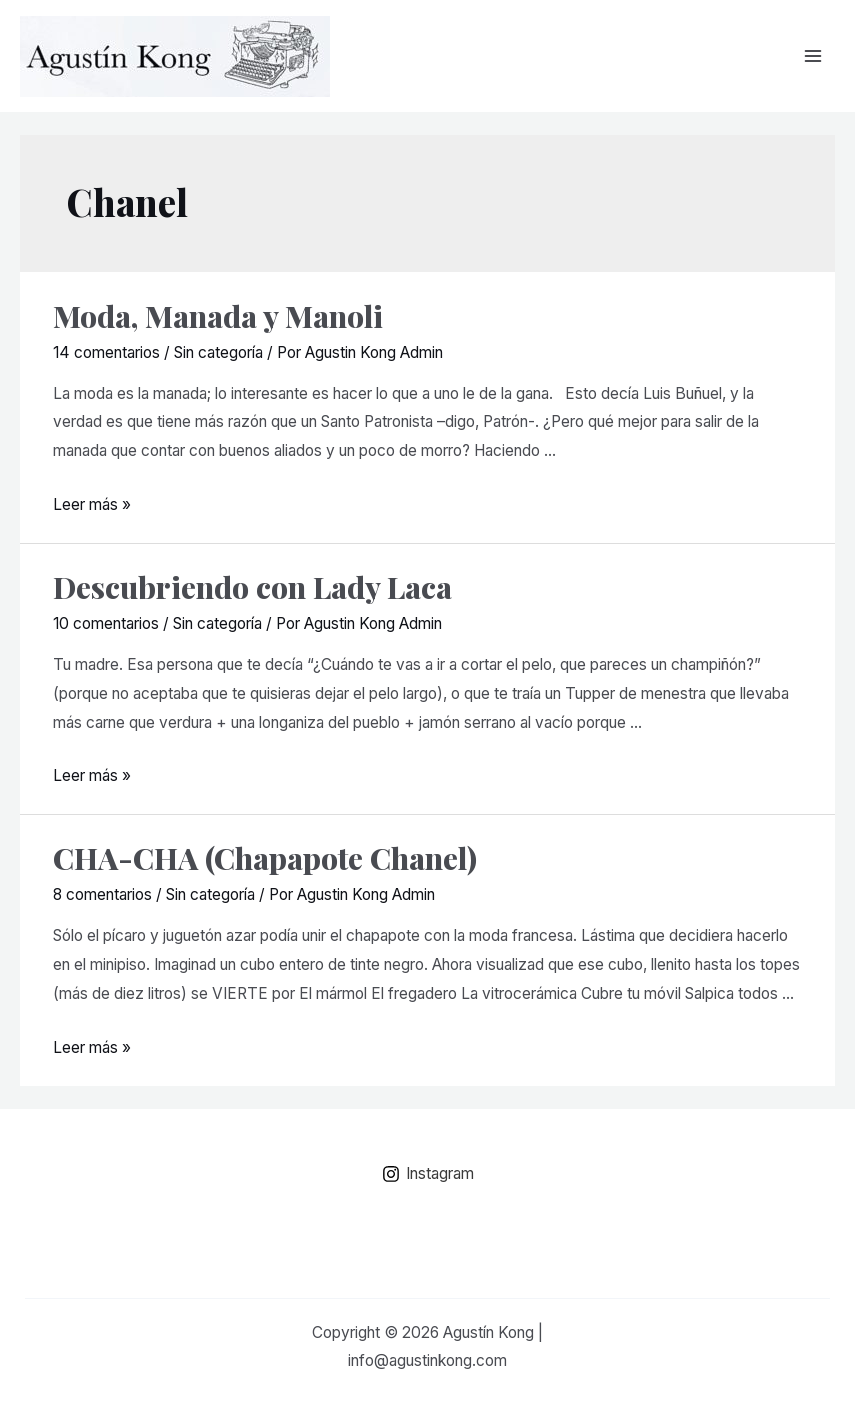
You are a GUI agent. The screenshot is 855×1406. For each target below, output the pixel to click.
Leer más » (92, 504)
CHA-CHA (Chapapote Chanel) (265, 858)
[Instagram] (427, 1174)
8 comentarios (102, 894)
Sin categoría (218, 352)
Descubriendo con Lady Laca (252, 587)
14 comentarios (106, 352)
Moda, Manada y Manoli (218, 316)
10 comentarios (106, 623)
